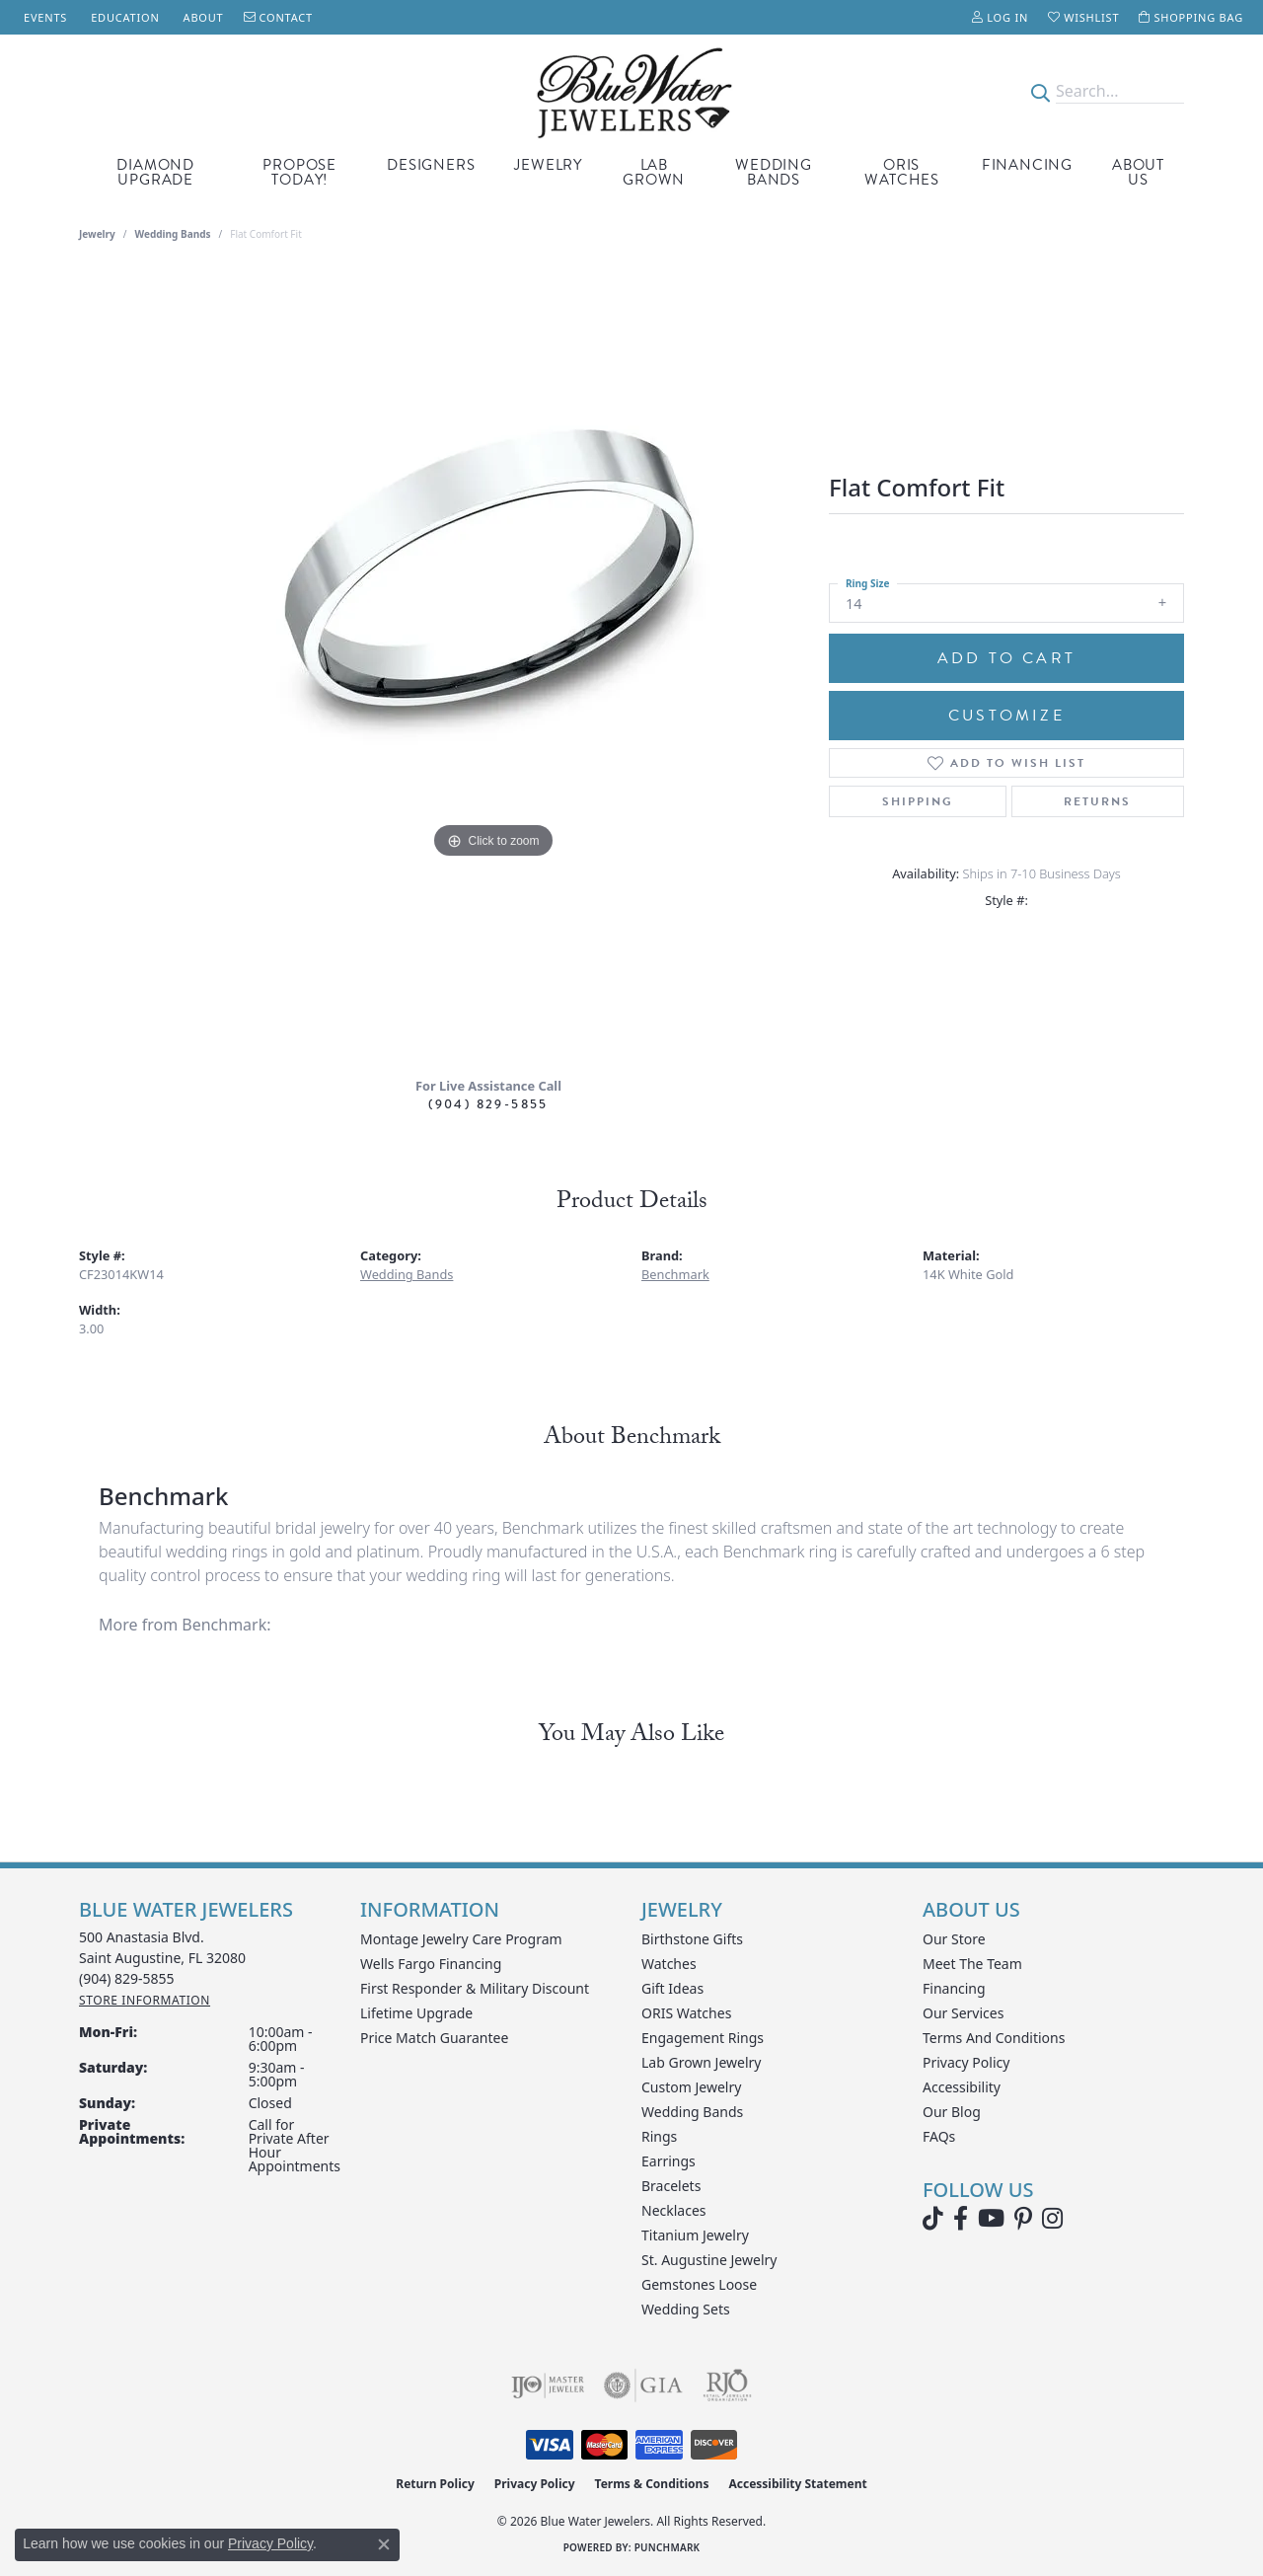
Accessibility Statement (797, 2483)
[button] (1000, 17)
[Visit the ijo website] (548, 2385)
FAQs (939, 2136)
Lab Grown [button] (654, 172)
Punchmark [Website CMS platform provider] (667, 2547)
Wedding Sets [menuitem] (685, 2309)
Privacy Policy (966, 2062)
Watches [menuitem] (669, 1963)
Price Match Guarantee (434, 2037)
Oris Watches (901, 172)
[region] (493, 666)
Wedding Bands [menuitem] (692, 2111)
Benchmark (675, 1274)
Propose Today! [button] (299, 172)
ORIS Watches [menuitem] (686, 2013)
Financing (1027, 165)
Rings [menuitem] (659, 2136)
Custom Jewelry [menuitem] (691, 2087)
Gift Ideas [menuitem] (672, 1988)
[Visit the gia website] (643, 2385)
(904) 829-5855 (488, 1104)
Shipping (917, 801)
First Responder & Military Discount (474, 1988)
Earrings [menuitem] (668, 2161)
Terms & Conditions (652, 2483)
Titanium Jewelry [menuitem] (695, 2235)
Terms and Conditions (994, 2037)
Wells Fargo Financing (430, 1963)
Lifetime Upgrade (416, 2013)
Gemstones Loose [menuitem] (699, 2284)
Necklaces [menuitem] (673, 2210)
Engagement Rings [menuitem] (702, 2037)
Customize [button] (1006, 715)
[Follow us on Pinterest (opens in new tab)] (1023, 2219)
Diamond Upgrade (155, 172)
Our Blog (952, 2111)
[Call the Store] (127, 1978)
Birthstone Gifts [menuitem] (692, 1939)
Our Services (963, 2013)
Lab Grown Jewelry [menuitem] (701, 2062)
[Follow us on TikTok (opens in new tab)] (933, 2219)
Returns (1097, 801)
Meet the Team (972, 1963)
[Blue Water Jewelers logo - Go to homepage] (631, 91)
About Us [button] (1138, 172)
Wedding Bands (773, 172)
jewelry (97, 234)
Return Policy (435, 2483)
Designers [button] (431, 165)
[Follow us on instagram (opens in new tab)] (1052, 2219)
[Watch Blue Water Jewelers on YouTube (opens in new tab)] (991, 2219)
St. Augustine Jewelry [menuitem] (709, 2259)
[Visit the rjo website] (727, 2385)
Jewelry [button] (548, 165)
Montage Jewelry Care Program (461, 1939)
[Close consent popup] (384, 2544)
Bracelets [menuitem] (671, 2185)
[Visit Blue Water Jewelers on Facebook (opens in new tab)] (960, 2219)
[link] (43, 17)
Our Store (954, 1939)
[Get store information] (144, 2000)
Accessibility (962, 2087)
